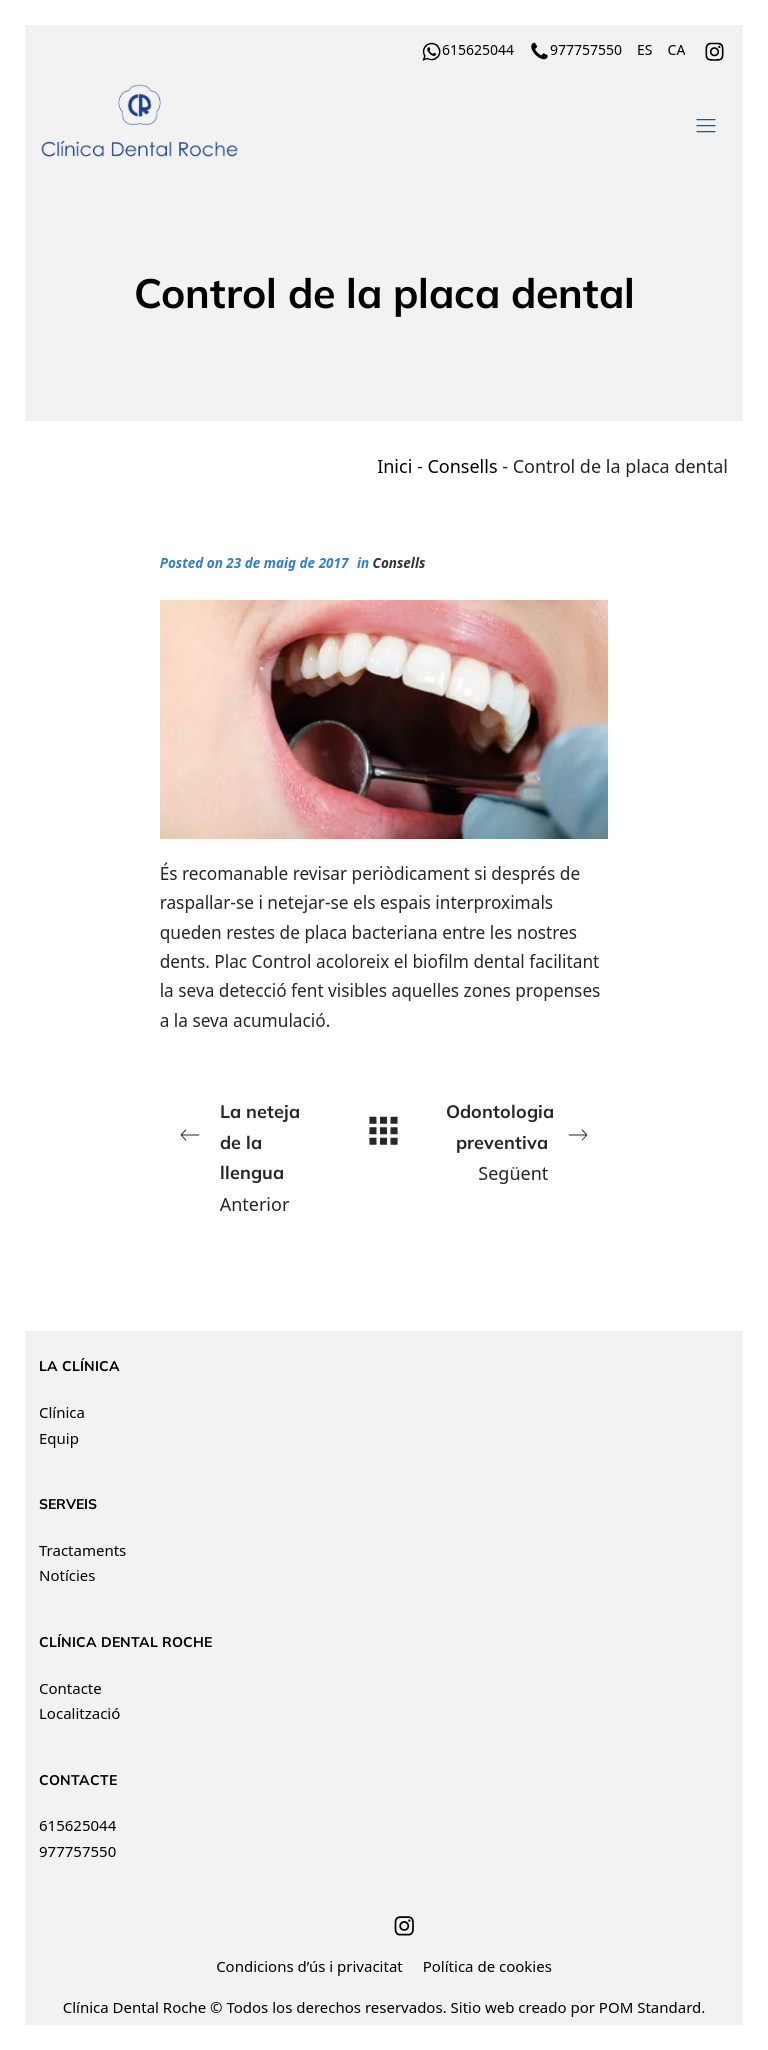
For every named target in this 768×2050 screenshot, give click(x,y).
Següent (519, 1141)
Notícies (67, 1575)
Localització (79, 1713)
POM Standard (650, 2007)
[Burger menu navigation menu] (706, 122)
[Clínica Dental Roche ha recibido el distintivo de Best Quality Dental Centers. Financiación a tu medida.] (322, 122)
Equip (59, 1438)
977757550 (77, 1851)
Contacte (70, 1688)
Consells (462, 466)
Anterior (248, 1156)
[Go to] (716, 49)
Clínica (62, 1412)
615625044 (77, 1825)
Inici (394, 466)
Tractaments (82, 1550)
